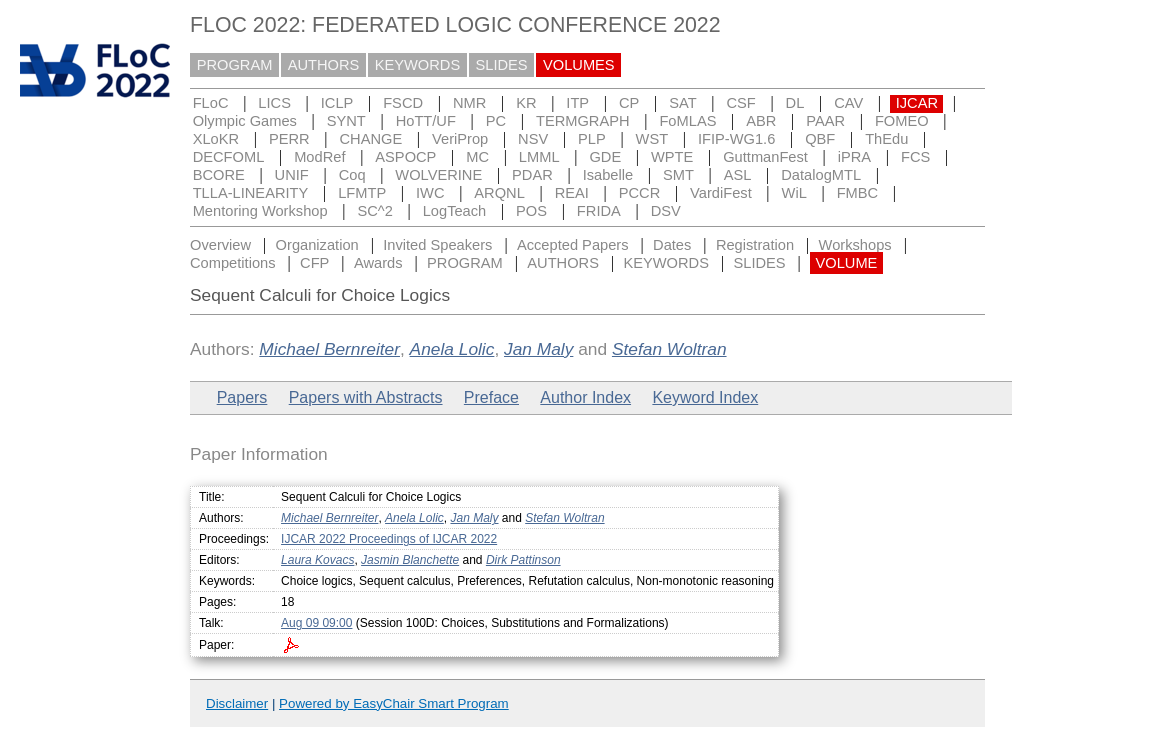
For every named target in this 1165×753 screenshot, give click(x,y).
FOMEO (902, 121)
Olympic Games (245, 121)
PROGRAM (235, 65)
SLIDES (502, 65)
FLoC (211, 103)
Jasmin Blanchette (410, 560)
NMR (469, 103)
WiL (794, 193)
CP (629, 103)
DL (795, 103)
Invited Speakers (437, 245)
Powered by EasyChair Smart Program (394, 703)
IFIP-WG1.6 (736, 139)
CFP (314, 263)
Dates (672, 245)
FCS (915, 157)
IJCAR (917, 103)
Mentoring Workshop (260, 211)
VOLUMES (579, 65)
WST (652, 139)
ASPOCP (405, 157)
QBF (820, 139)
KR (526, 103)
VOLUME (846, 263)
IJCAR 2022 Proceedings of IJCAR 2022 (389, 539)
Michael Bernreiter (329, 349)
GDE (605, 157)
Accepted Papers (573, 245)
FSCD (403, 103)
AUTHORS (324, 65)
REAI (572, 193)
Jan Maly (538, 349)
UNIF (292, 175)
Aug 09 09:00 (316, 623)
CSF (740, 103)
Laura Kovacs (317, 560)
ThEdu (886, 139)
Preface (491, 397)
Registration (755, 245)
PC (496, 121)
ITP (577, 103)
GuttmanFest (765, 157)
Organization (317, 245)
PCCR (640, 193)
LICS (274, 103)
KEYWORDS (418, 65)
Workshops (855, 245)
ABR (761, 121)
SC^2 (374, 211)
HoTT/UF (426, 121)
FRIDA (599, 211)
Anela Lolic (452, 349)
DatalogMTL (821, 175)
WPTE (672, 157)
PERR (289, 139)
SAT (682, 103)
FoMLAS (687, 121)
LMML (539, 157)
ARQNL (499, 193)
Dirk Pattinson (523, 560)
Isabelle (608, 175)
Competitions (233, 263)
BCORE (219, 175)
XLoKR (216, 139)
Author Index (585, 397)
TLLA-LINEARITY (251, 193)
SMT (678, 175)
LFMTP (362, 193)
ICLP (337, 103)
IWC (430, 193)
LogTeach (455, 211)
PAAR (825, 121)
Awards (378, 263)
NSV (533, 139)
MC (477, 157)
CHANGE (371, 139)
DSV (666, 211)
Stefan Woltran (669, 349)
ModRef (319, 157)
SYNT (346, 121)
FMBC (858, 193)
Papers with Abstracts (366, 397)
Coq (352, 175)
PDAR (532, 175)
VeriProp (460, 139)
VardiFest (721, 193)
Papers (242, 397)
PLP (592, 139)
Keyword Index (705, 397)
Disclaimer (237, 703)
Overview (220, 245)
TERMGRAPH (583, 121)
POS (531, 211)
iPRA (854, 157)
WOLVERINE (438, 175)
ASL (738, 175)
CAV (848, 103)
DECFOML (229, 157)
